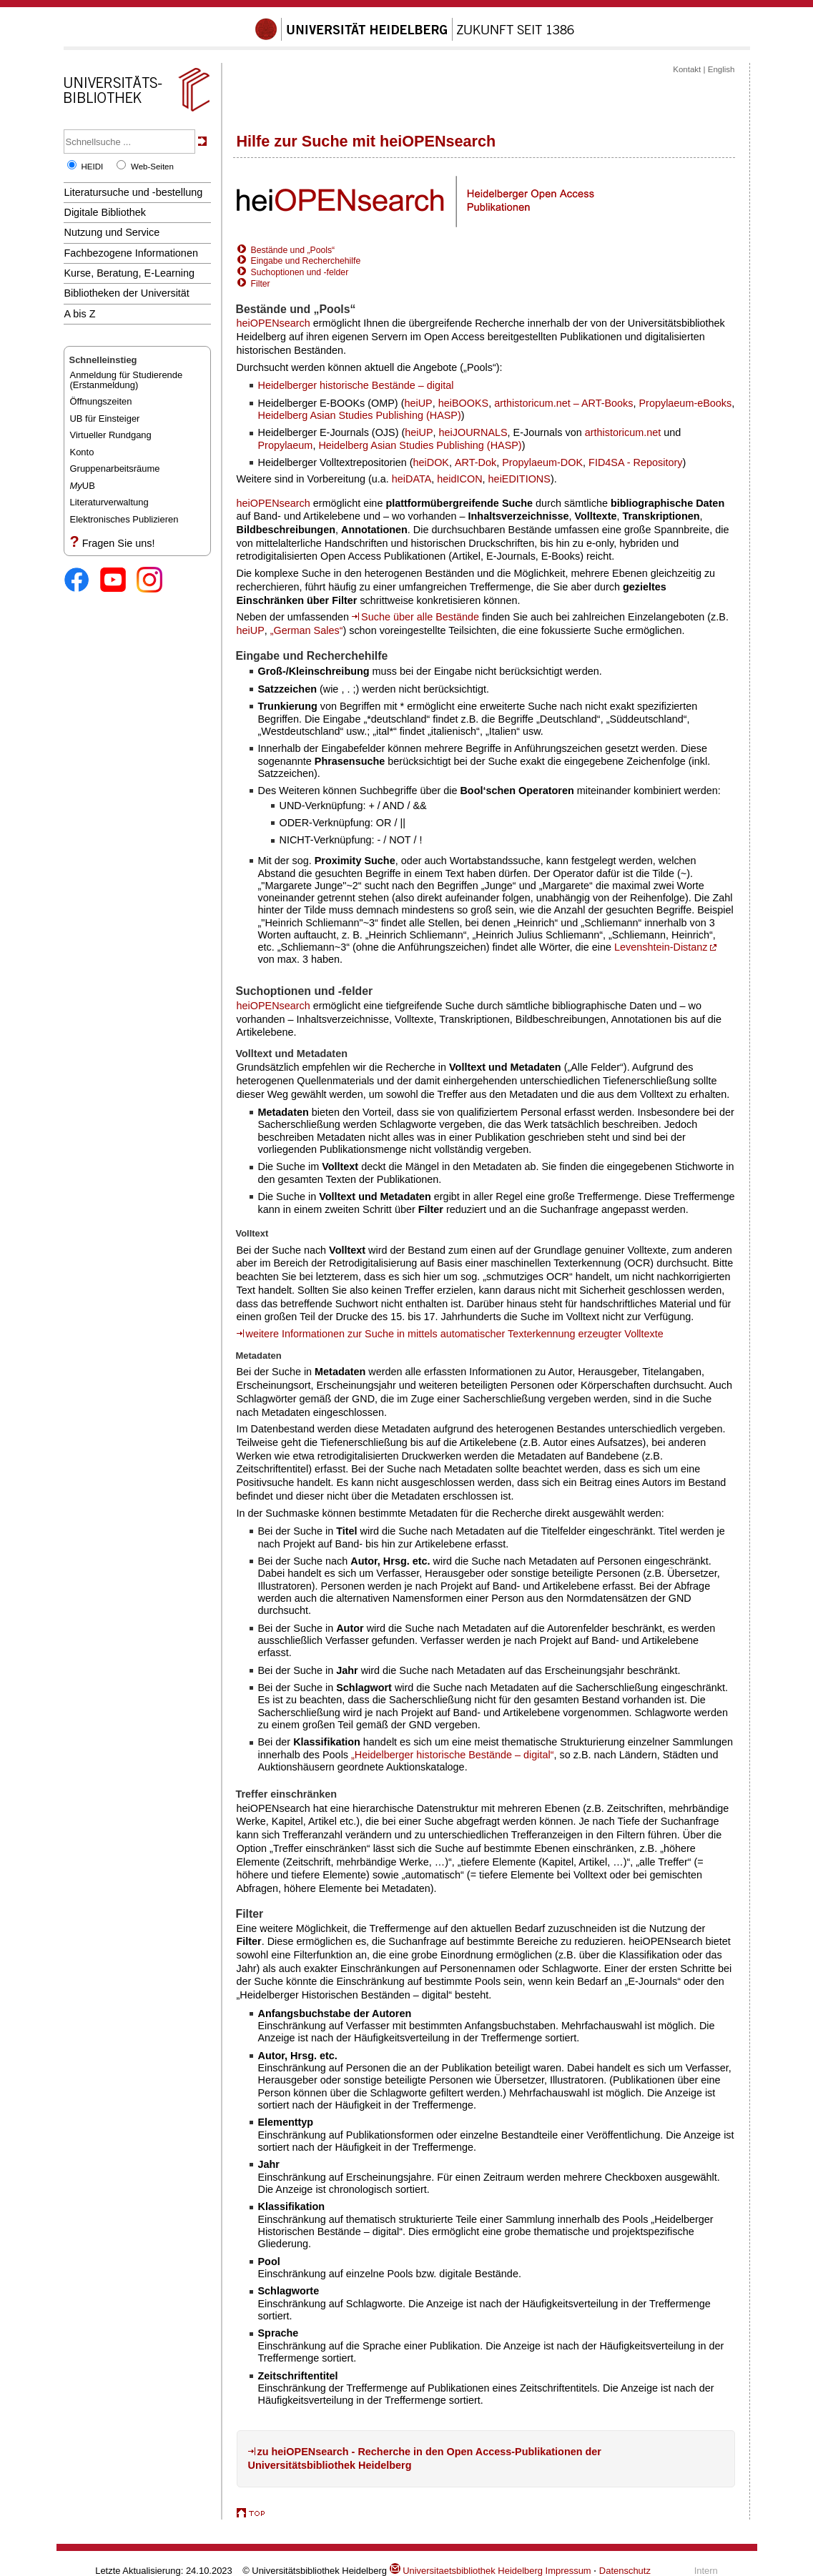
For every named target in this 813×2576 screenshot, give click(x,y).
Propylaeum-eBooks (685, 403)
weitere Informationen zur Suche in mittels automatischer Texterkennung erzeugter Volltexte (455, 1333)
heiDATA (412, 479)
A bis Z (80, 313)
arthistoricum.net (623, 432)
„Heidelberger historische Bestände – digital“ (452, 1754)
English (721, 69)
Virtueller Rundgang (111, 435)
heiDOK (431, 462)
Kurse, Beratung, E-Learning (129, 273)
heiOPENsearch (273, 323)
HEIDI (93, 166)
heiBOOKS (463, 403)
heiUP (418, 403)
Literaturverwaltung (109, 502)
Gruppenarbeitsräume (115, 468)
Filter (260, 284)
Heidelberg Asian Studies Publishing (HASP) (359, 415)
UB (82, 485)
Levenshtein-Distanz (661, 947)
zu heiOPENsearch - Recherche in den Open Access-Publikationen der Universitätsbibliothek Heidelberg (424, 2458)
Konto (82, 452)
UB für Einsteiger (105, 418)
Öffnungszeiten (101, 401)
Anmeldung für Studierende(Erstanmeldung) (126, 380)
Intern (706, 2570)
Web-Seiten (152, 166)
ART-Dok (475, 462)
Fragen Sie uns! (118, 543)
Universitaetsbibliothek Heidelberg (466, 2570)
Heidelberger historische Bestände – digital (356, 385)
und (671, 432)
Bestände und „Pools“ (293, 250)
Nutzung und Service (112, 232)
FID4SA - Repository (635, 462)
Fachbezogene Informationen (131, 253)
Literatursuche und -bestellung (133, 192)
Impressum (568, 2570)
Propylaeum (285, 445)
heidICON (459, 479)
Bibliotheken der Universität (126, 293)
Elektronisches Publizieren (124, 519)
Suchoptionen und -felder (300, 272)
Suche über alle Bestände (420, 617)
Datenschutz (625, 2570)
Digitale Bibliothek (105, 212)
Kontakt (687, 69)
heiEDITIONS (519, 479)
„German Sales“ (306, 630)
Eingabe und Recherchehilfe (306, 261)
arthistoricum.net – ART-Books (563, 403)
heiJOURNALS (473, 432)
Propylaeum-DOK (542, 462)
